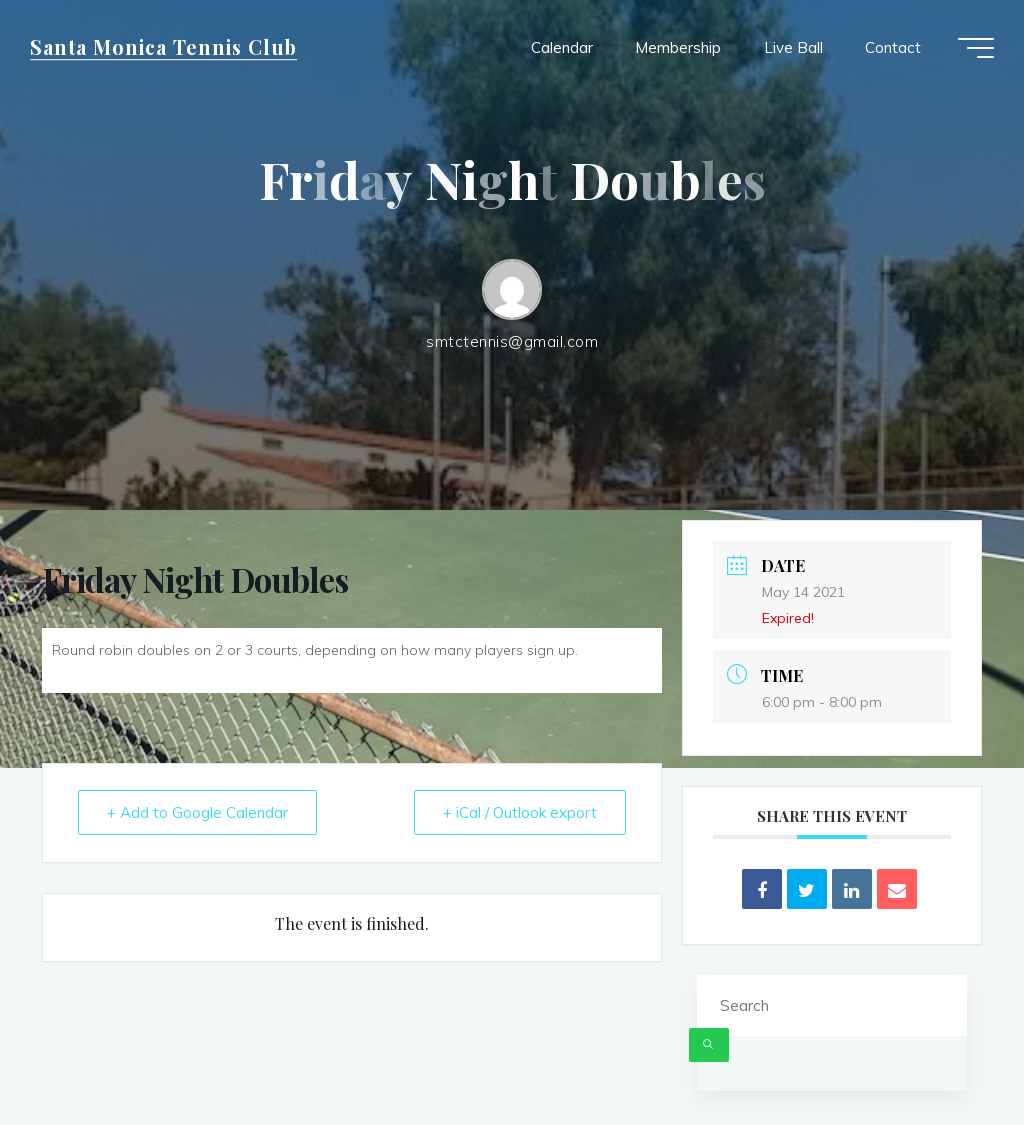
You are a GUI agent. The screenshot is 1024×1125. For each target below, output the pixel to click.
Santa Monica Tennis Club (163, 47)
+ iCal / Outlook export (520, 812)
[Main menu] (976, 48)
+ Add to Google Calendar (197, 812)
